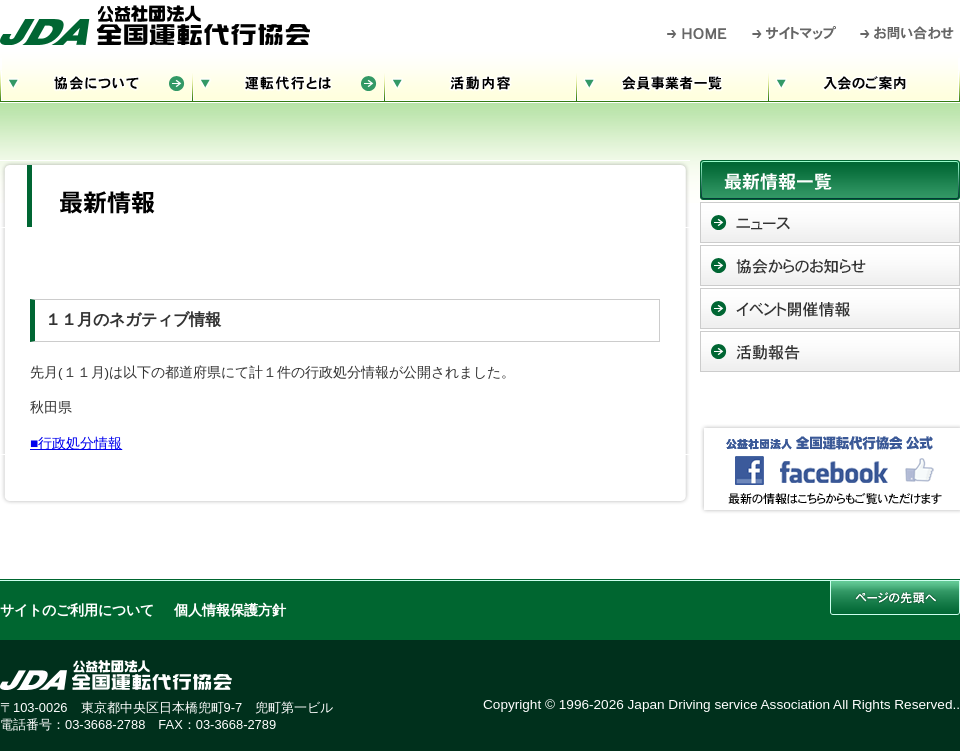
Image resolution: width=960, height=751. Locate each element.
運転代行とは (288, 80)
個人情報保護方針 (230, 610)
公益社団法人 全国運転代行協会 (155, 25)
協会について (96, 80)
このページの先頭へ (895, 597)
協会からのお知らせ (830, 265)
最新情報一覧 (830, 180)
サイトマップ (795, 33)
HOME (697, 33)
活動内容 (480, 80)
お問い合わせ (907, 33)
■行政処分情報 (76, 443)
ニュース (830, 222)
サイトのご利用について (77, 610)
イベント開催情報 (830, 308)
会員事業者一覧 (672, 80)
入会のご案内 (864, 80)
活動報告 (830, 351)
